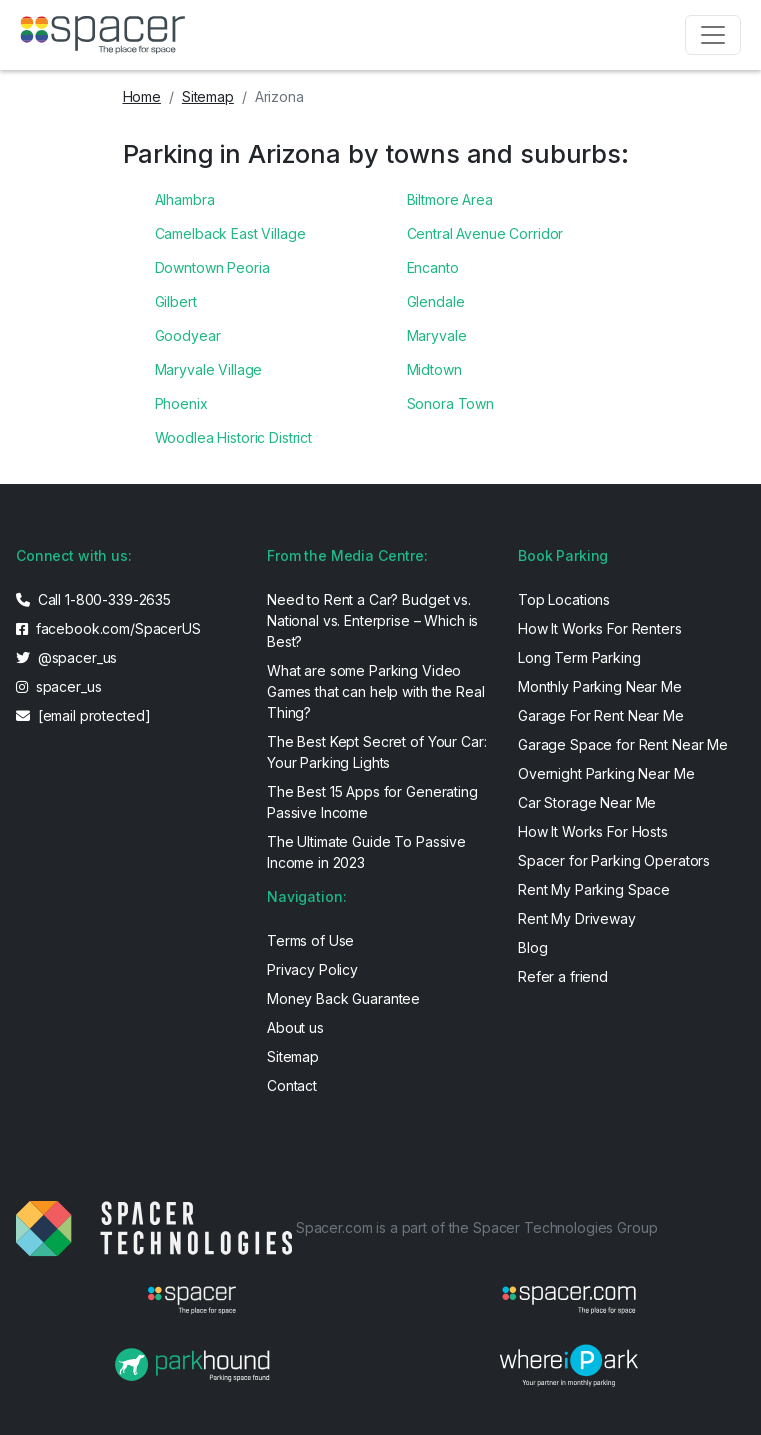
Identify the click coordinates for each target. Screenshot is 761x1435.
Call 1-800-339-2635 (93, 599)
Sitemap (208, 96)
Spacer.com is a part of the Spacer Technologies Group (477, 1227)
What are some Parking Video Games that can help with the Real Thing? (375, 691)
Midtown (434, 369)
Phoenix (181, 403)
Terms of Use (310, 940)
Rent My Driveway (577, 918)
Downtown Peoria (212, 267)
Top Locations (564, 599)
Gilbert (176, 301)
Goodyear (188, 335)
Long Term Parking (579, 657)
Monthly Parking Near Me (600, 686)
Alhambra (185, 199)
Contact (292, 1085)
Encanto (433, 267)
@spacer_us (66, 657)
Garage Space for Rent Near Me (623, 744)
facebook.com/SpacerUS (108, 628)
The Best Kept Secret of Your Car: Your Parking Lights (376, 752)
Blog (532, 947)
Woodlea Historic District (234, 437)
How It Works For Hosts (593, 831)
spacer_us (58, 686)
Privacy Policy (312, 969)
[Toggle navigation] (713, 35)
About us (295, 1027)
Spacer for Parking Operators (614, 860)
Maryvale (437, 335)
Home (142, 96)
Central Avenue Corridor (485, 233)
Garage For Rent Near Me (601, 715)
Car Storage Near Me (587, 802)
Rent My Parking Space (594, 889)
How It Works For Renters (600, 628)
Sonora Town (450, 403)
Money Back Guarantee (343, 998)
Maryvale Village (209, 369)
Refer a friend (563, 976)
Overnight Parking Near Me (606, 773)
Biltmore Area (450, 199)
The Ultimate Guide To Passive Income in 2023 (366, 852)
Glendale (436, 301)
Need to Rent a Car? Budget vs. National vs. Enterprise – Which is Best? (372, 620)
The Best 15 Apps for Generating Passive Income (372, 802)
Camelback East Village (230, 233)
